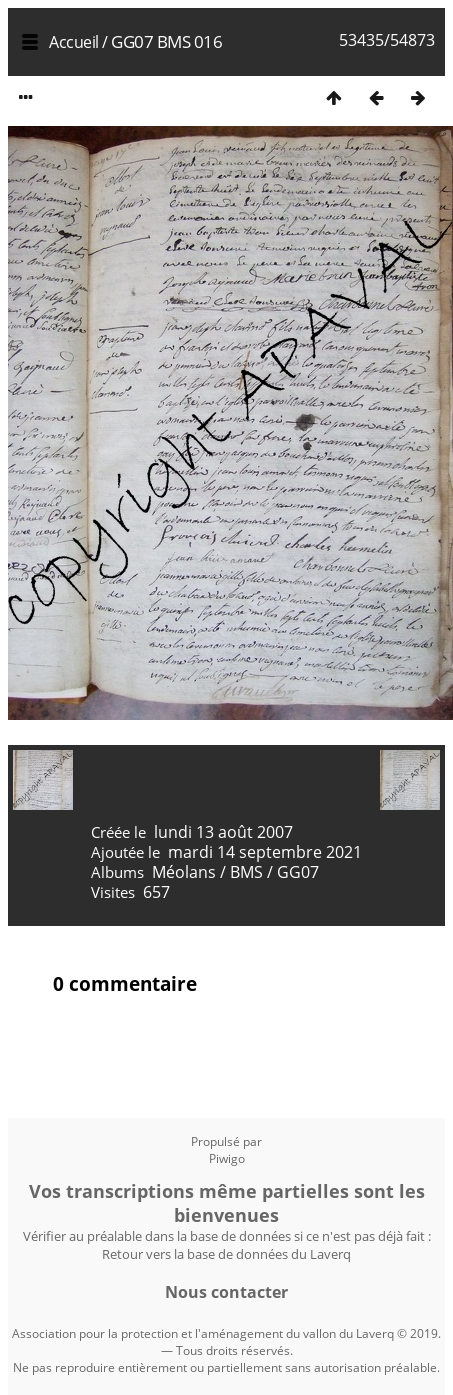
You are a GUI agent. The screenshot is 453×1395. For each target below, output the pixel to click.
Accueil (74, 42)
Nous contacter (226, 1292)
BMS (246, 872)
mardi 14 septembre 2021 (265, 852)
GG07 (298, 872)
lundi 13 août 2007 (223, 832)
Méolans (184, 872)
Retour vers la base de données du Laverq (226, 1254)
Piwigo (227, 1158)
